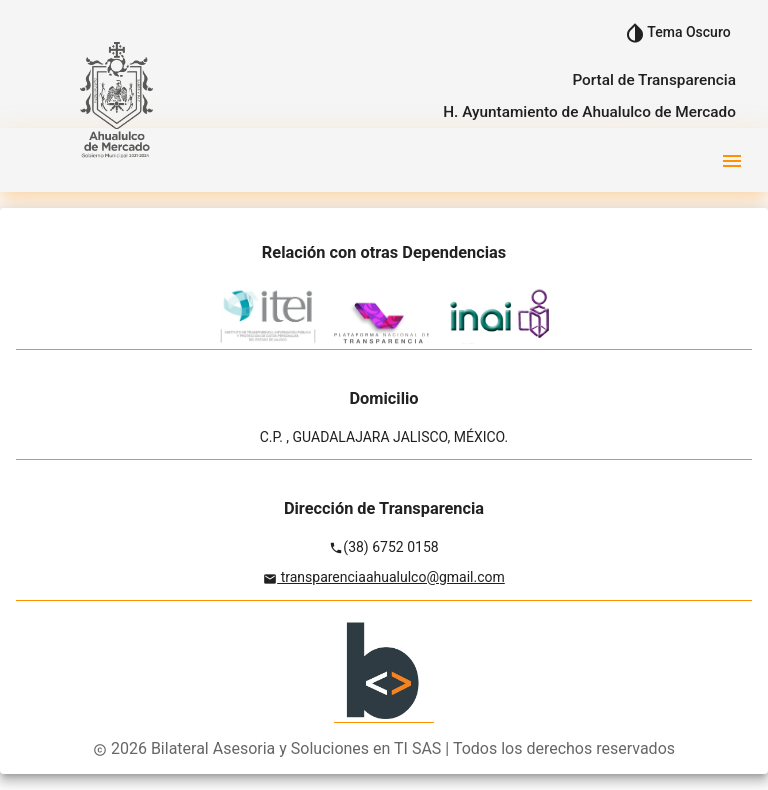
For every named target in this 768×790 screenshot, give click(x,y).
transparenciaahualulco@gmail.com (391, 577)
